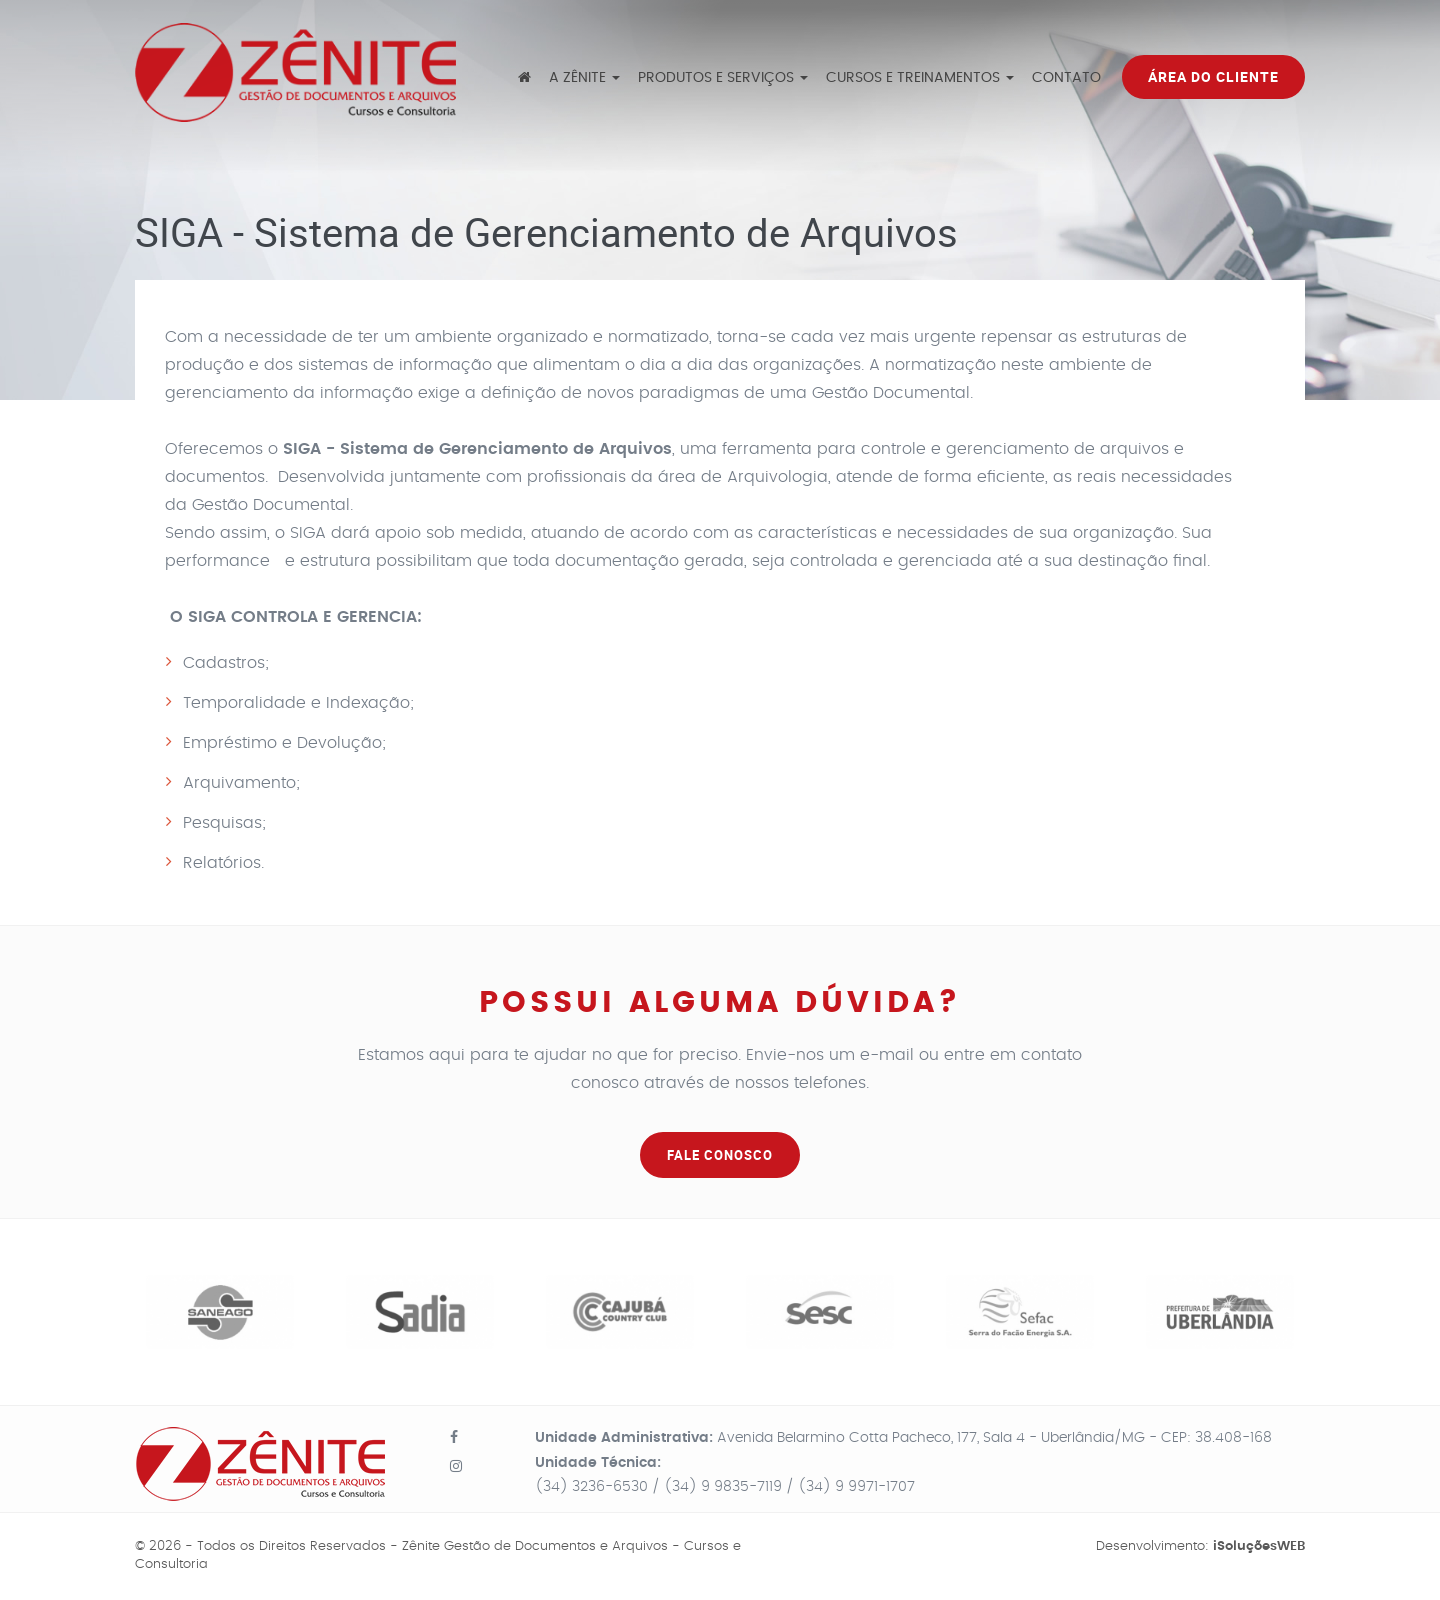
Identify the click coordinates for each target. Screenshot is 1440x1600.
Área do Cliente (1213, 76)
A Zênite (584, 78)
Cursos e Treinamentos (920, 78)
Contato (1066, 78)
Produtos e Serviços (723, 78)
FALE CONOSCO (720, 1155)
